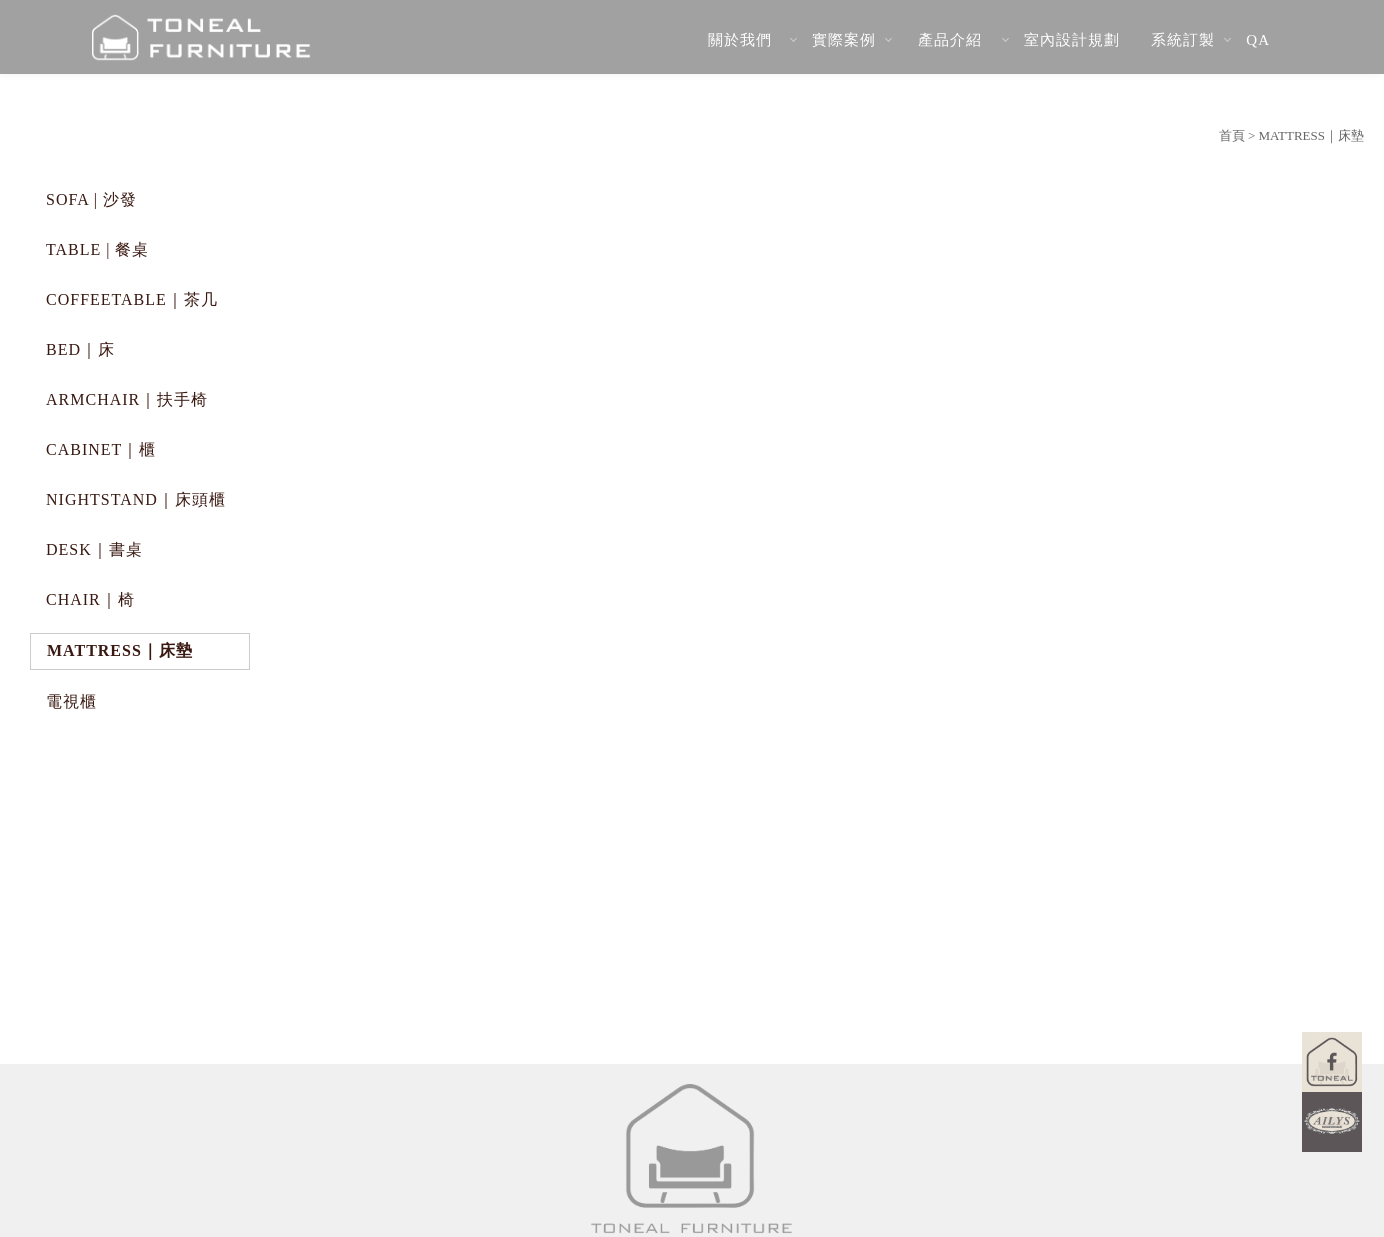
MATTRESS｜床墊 (120, 650)
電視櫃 (71, 701)
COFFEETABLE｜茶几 (132, 299)
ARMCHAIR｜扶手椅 (127, 399)
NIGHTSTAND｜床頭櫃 (136, 499)
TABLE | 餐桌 (97, 249)
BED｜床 (80, 349)
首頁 (1232, 135)
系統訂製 (1183, 40)
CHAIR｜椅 (90, 599)
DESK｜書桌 (94, 549)
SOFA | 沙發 (91, 199)
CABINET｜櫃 (101, 449)
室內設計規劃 (1072, 40)
